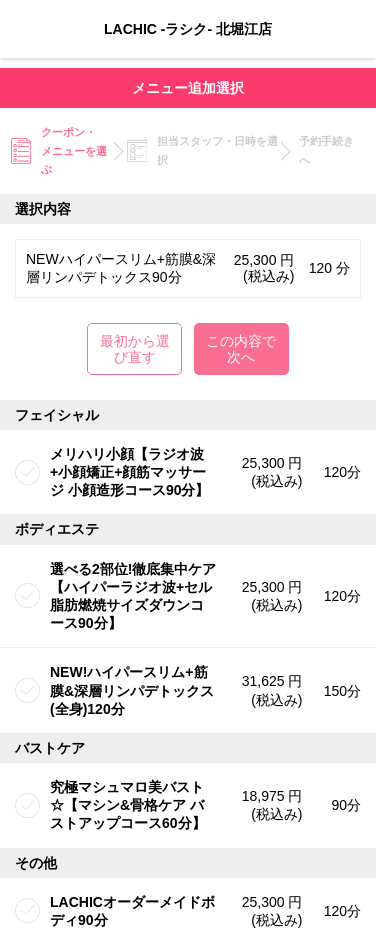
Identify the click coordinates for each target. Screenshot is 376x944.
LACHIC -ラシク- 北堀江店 (188, 29)
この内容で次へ (241, 349)
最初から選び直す (135, 349)
